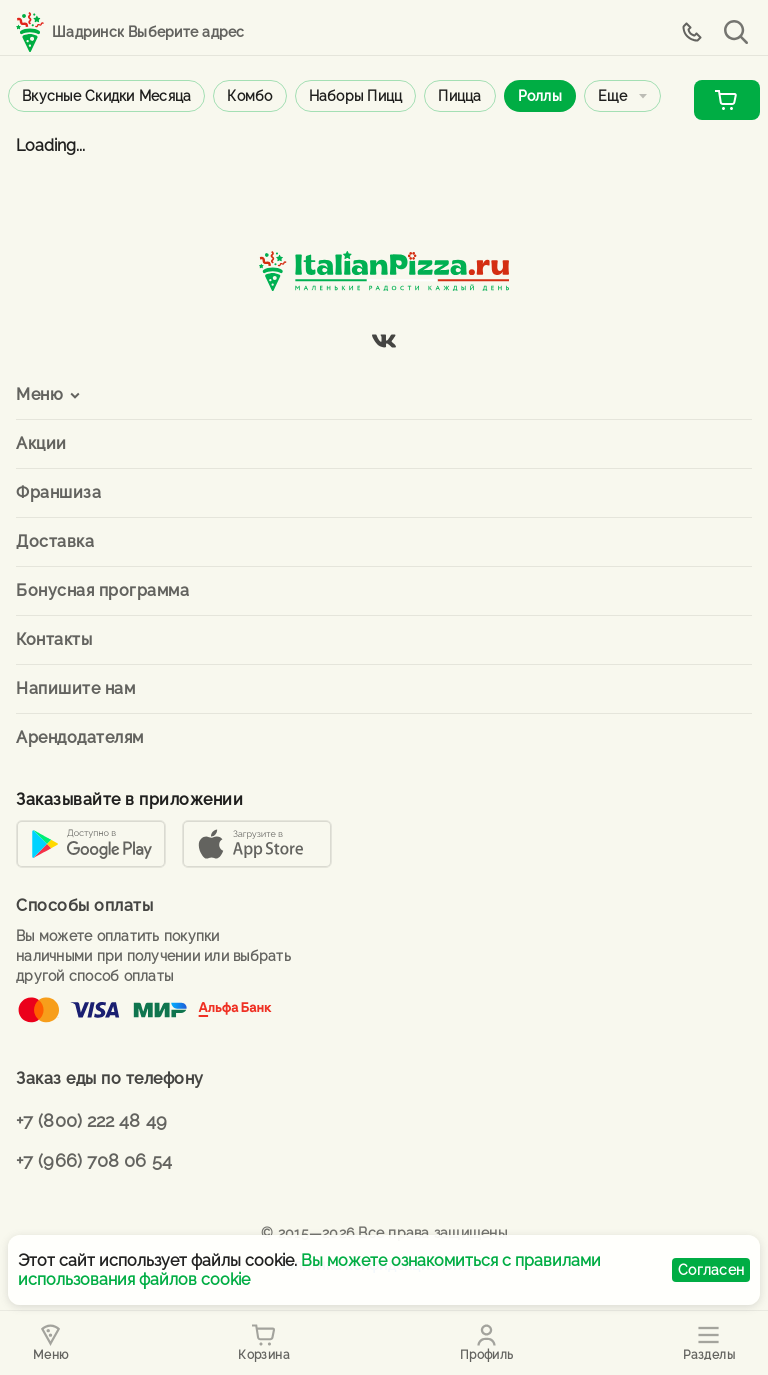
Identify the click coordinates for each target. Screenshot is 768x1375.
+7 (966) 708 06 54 (94, 1160)
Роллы (540, 96)
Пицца (459, 96)
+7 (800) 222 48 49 (91, 1120)
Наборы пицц (356, 96)
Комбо (249, 96)
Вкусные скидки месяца (106, 96)
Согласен (711, 1270)
